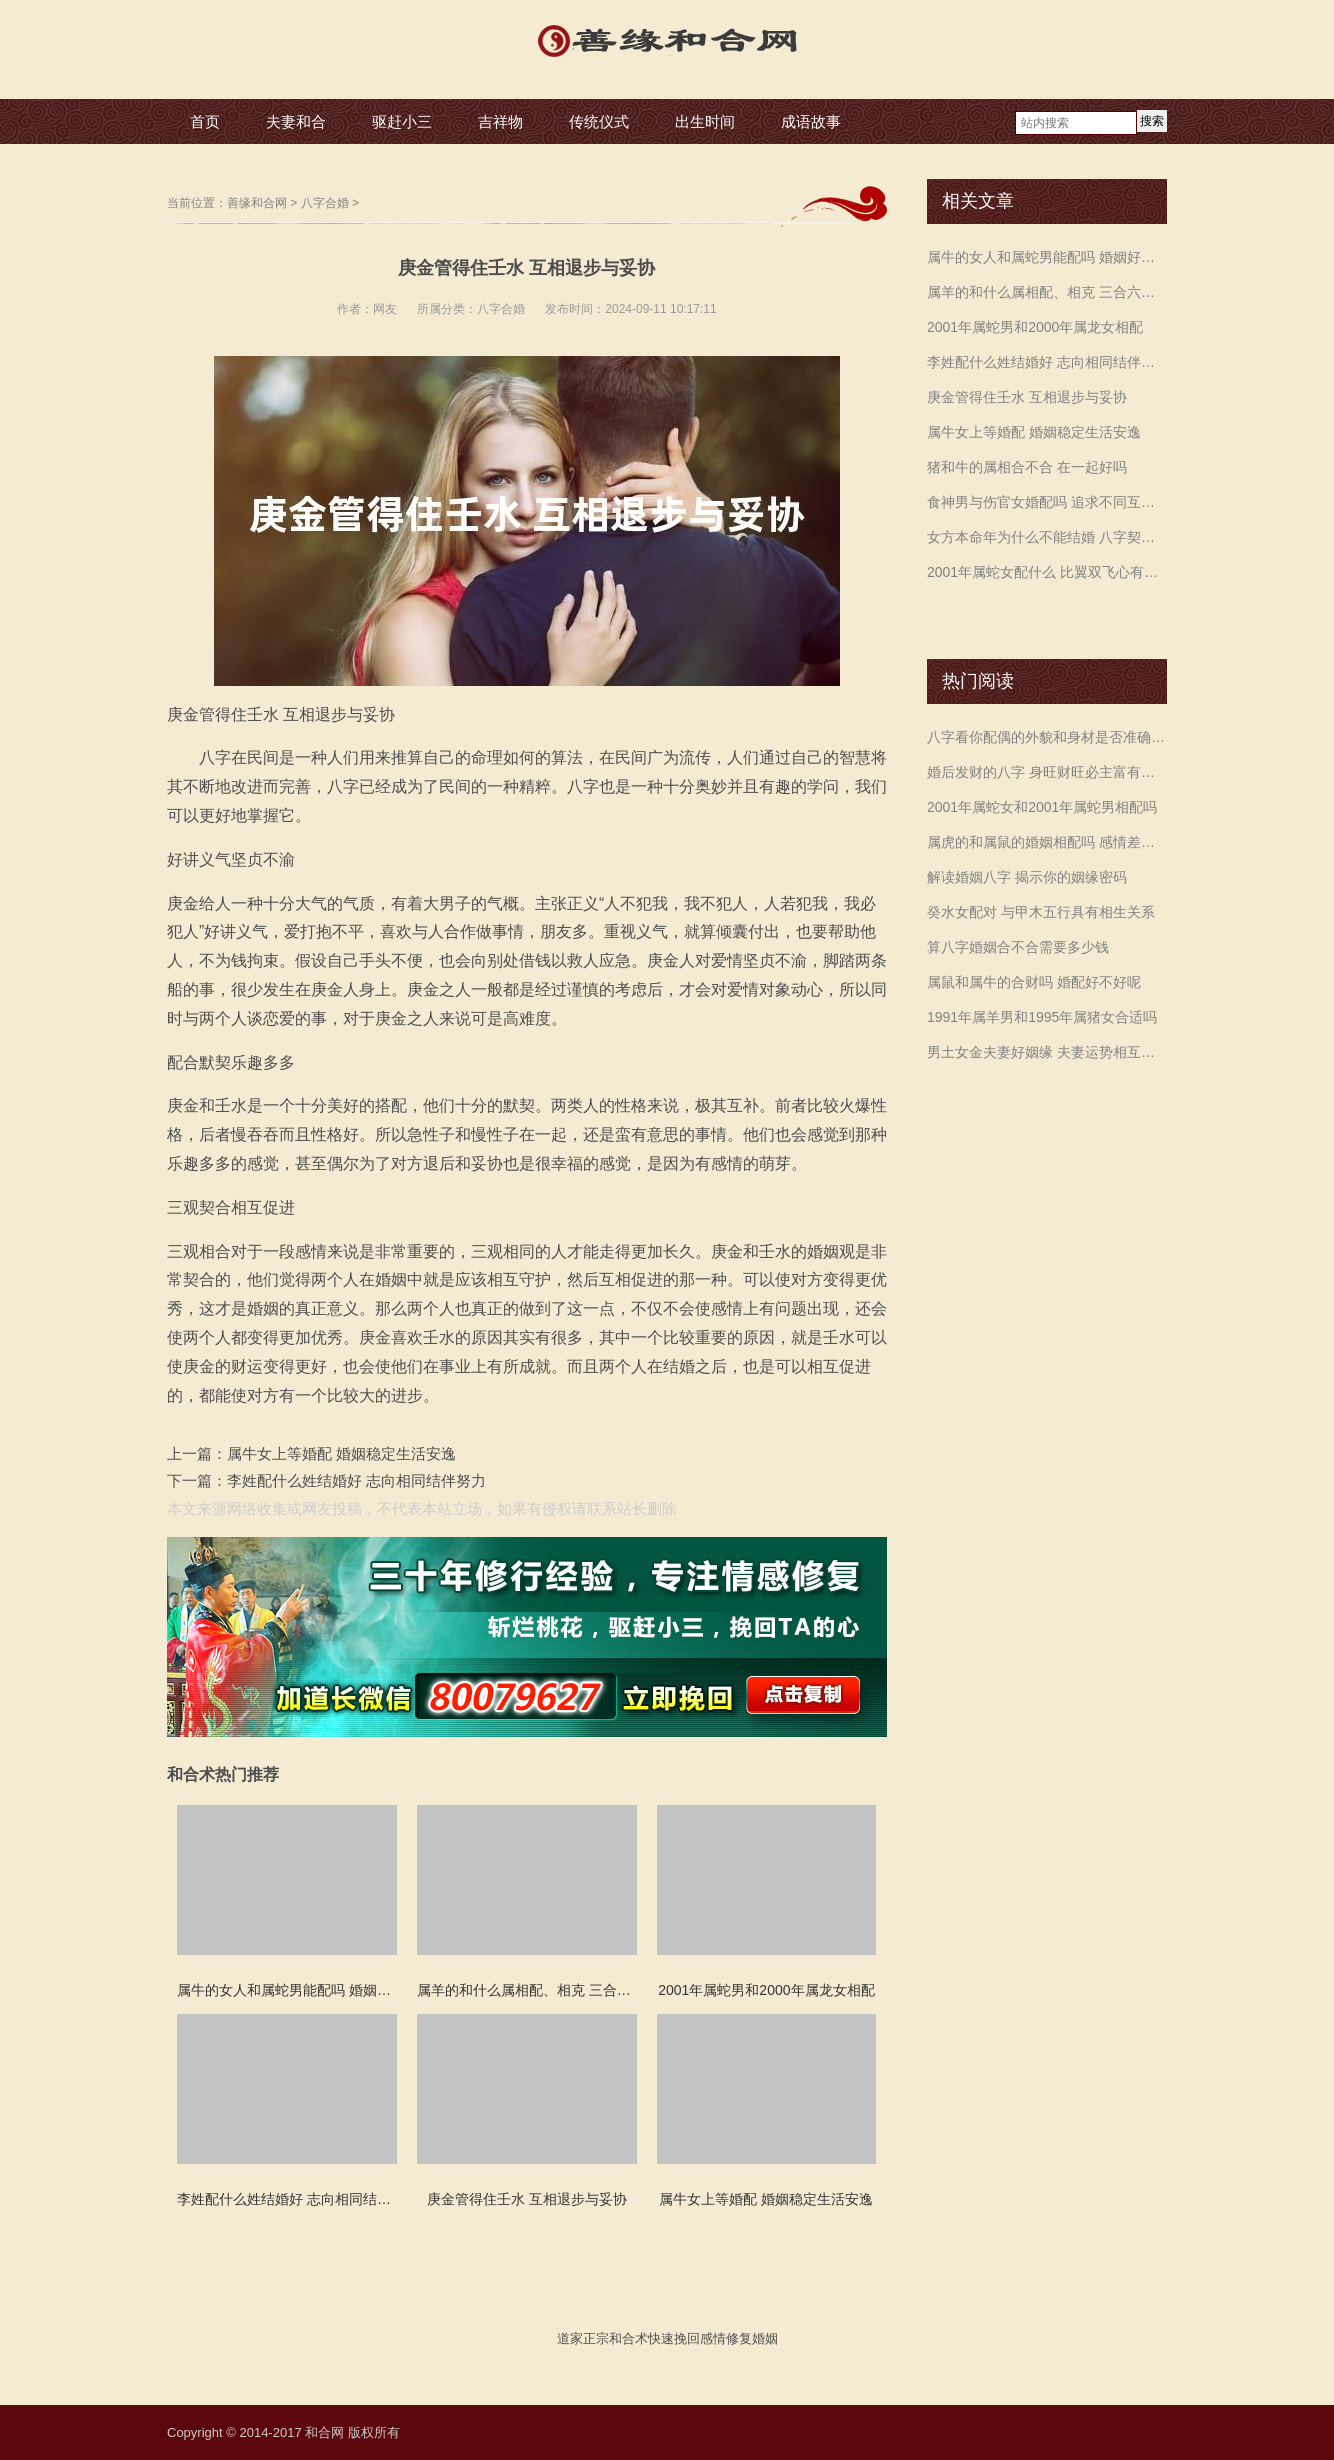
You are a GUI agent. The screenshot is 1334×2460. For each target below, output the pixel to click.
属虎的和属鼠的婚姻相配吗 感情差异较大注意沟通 (1047, 842)
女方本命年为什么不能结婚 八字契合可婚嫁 (1047, 537)
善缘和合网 (257, 203)
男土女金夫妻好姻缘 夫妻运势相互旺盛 (1047, 1052)
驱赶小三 (402, 121)
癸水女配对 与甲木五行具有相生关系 (1041, 912)
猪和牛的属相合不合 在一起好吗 (1027, 467)
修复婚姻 (752, 2338)
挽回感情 (700, 2338)
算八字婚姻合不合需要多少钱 (1018, 947)
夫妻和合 (296, 121)
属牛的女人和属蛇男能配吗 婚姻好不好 (1047, 257)
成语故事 (811, 121)
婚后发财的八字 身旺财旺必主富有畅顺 (1047, 772)
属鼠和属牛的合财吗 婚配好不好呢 (1034, 982)
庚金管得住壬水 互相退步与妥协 (1027, 397)
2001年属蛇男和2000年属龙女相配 (1035, 327)
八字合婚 (325, 203)
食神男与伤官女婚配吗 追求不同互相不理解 (1047, 502)
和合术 (628, 2338)
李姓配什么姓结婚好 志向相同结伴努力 (356, 1480)
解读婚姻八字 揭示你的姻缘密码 (1027, 877)
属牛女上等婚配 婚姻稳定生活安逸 (341, 1453)
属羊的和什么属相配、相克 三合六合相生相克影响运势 (1047, 292)
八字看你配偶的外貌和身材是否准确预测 (1047, 737)
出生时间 (705, 121)
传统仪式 (599, 121)
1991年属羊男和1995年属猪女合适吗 (1042, 1017)
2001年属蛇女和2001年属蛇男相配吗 (1042, 807)
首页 (205, 121)
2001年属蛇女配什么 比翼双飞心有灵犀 (1047, 572)
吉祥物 (500, 121)
